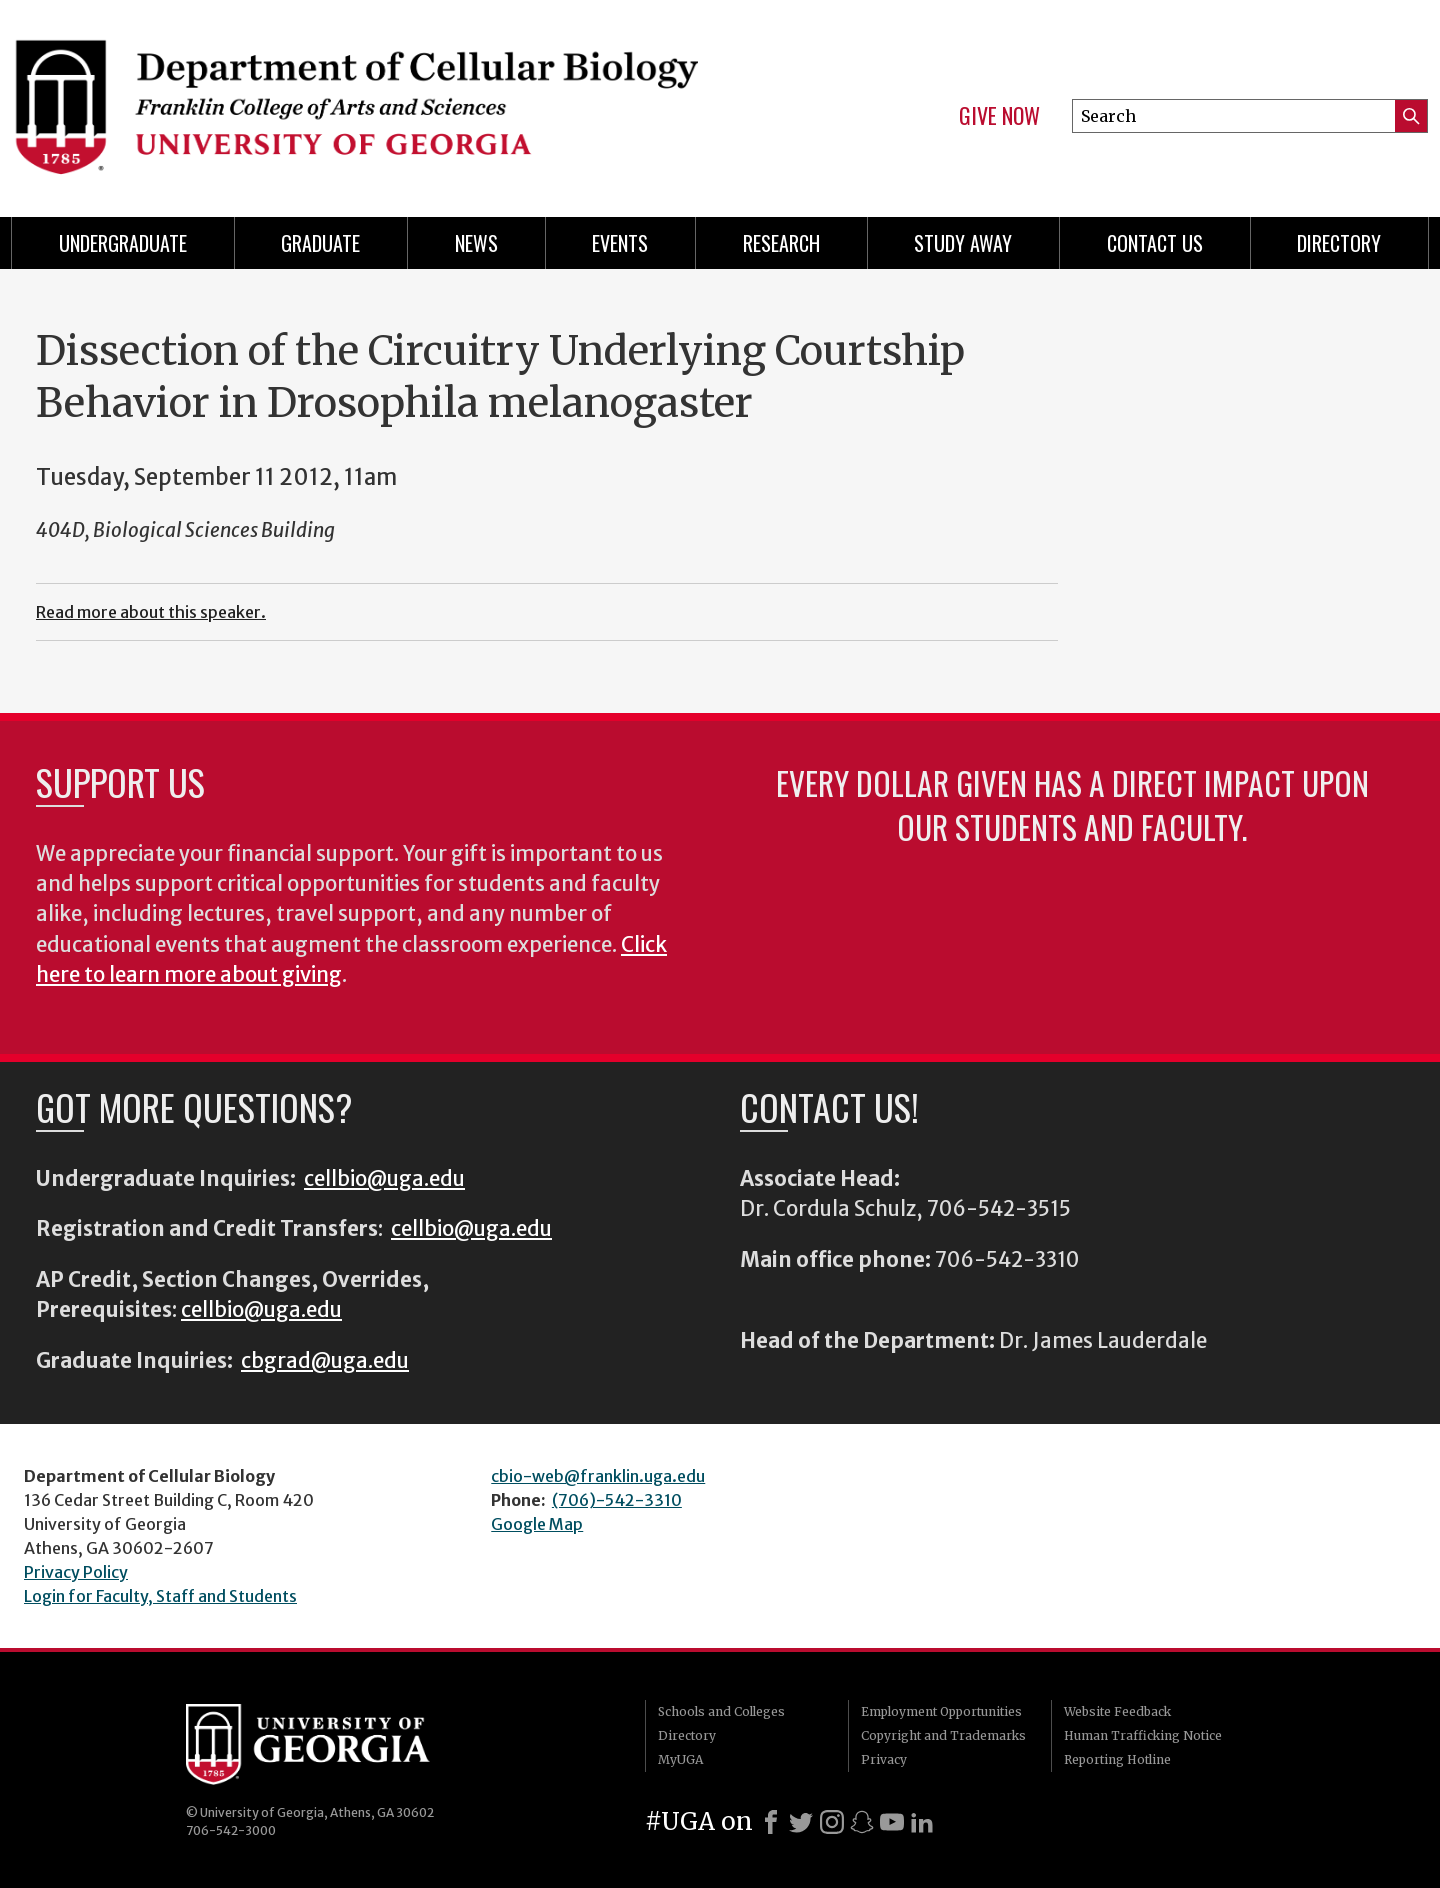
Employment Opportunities (941, 1711)
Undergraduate (123, 243)
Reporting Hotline (1117, 1759)
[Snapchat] (862, 1822)
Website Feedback (1117, 1711)
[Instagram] (832, 1822)
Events (620, 243)
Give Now (999, 116)
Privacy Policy (76, 1572)
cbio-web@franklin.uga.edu (598, 1476)
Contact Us (1155, 243)
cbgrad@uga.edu (325, 1361)
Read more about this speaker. (151, 612)
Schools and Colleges (721, 1711)
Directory (1339, 243)
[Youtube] (892, 1822)
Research (781, 243)
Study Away (963, 243)
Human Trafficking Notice (1143, 1735)
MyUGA (680, 1759)
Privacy (884, 1759)
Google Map (537, 1524)
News (476, 243)
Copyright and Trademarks (943, 1735)
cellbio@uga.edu (384, 1179)
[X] (801, 1822)
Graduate (320, 243)
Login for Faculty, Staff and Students (160, 1596)
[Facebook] (771, 1822)
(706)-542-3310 (617, 1500)
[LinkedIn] (922, 1822)
